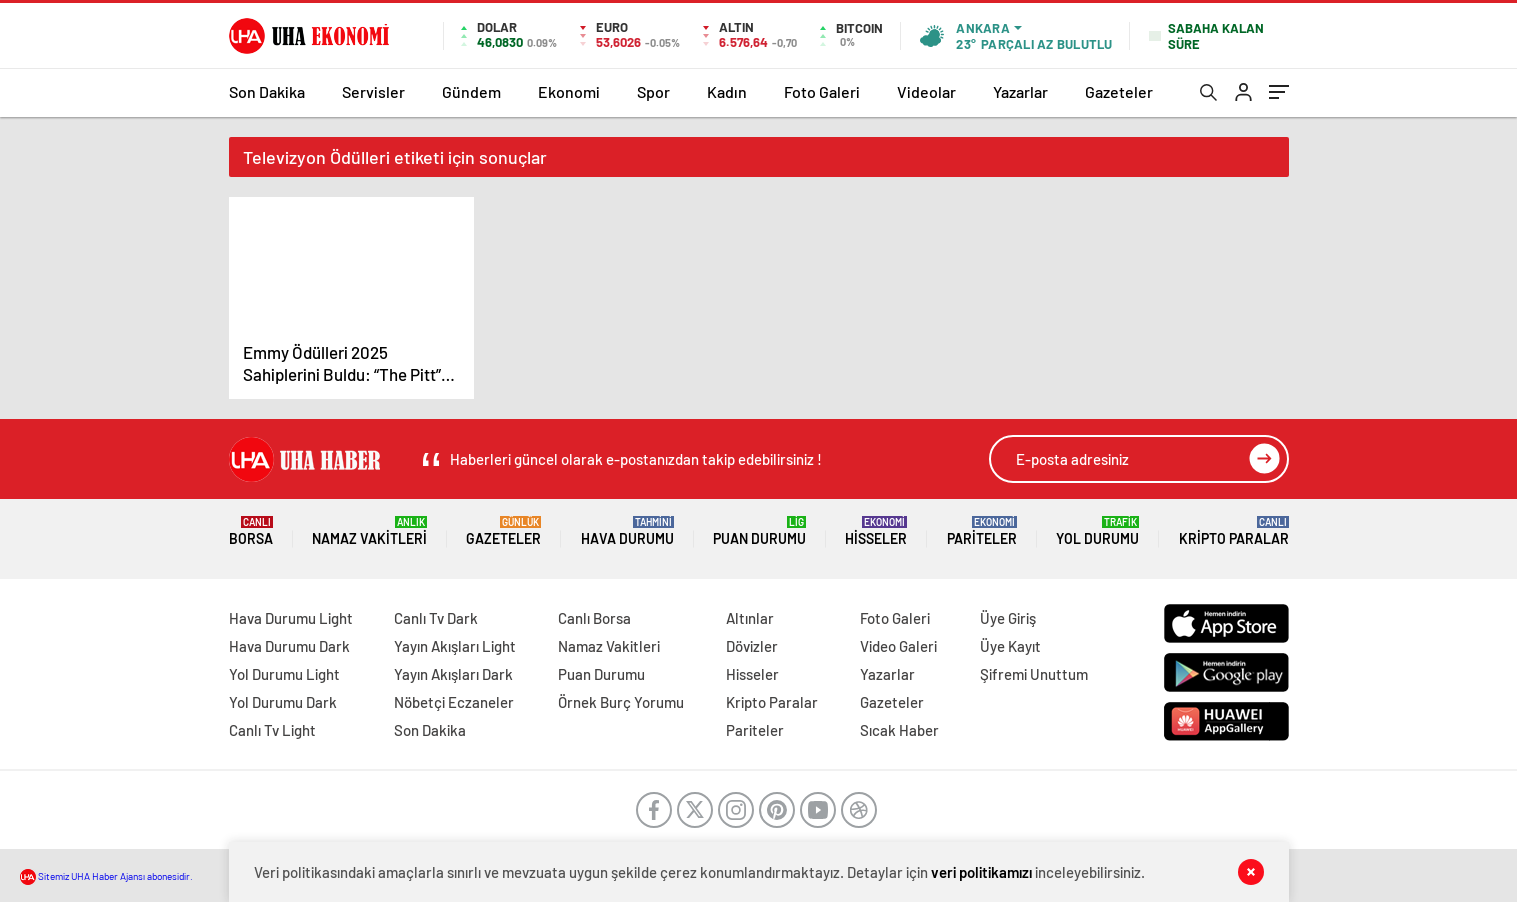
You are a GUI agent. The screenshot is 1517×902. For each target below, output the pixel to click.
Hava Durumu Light (291, 618)
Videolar (926, 91)
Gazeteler (1119, 91)
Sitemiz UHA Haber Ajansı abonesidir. (106, 876)
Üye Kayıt (1010, 646)
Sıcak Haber (899, 730)
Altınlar (750, 618)
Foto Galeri (822, 91)
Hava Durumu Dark (289, 646)
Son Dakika (267, 91)
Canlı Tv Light (272, 730)
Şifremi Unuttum (1034, 674)
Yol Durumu (1097, 531)
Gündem (471, 91)
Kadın (727, 91)
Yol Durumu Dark (283, 702)
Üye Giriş (1008, 618)
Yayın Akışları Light (455, 646)
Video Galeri (898, 646)
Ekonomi (569, 91)
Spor (653, 91)
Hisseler (876, 531)
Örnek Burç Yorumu (621, 702)
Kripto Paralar (1234, 531)
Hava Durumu (627, 531)
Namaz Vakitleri (369, 531)
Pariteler (982, 531)
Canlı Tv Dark (436, 618)
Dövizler (752, 646)
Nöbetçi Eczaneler (454, 702)
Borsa (251, 531)
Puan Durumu (759, 531)
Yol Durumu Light (284, 674)
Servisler (373, 91)
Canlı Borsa (594, 618)
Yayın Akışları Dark (453, 674)
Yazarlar (1020, 91)
